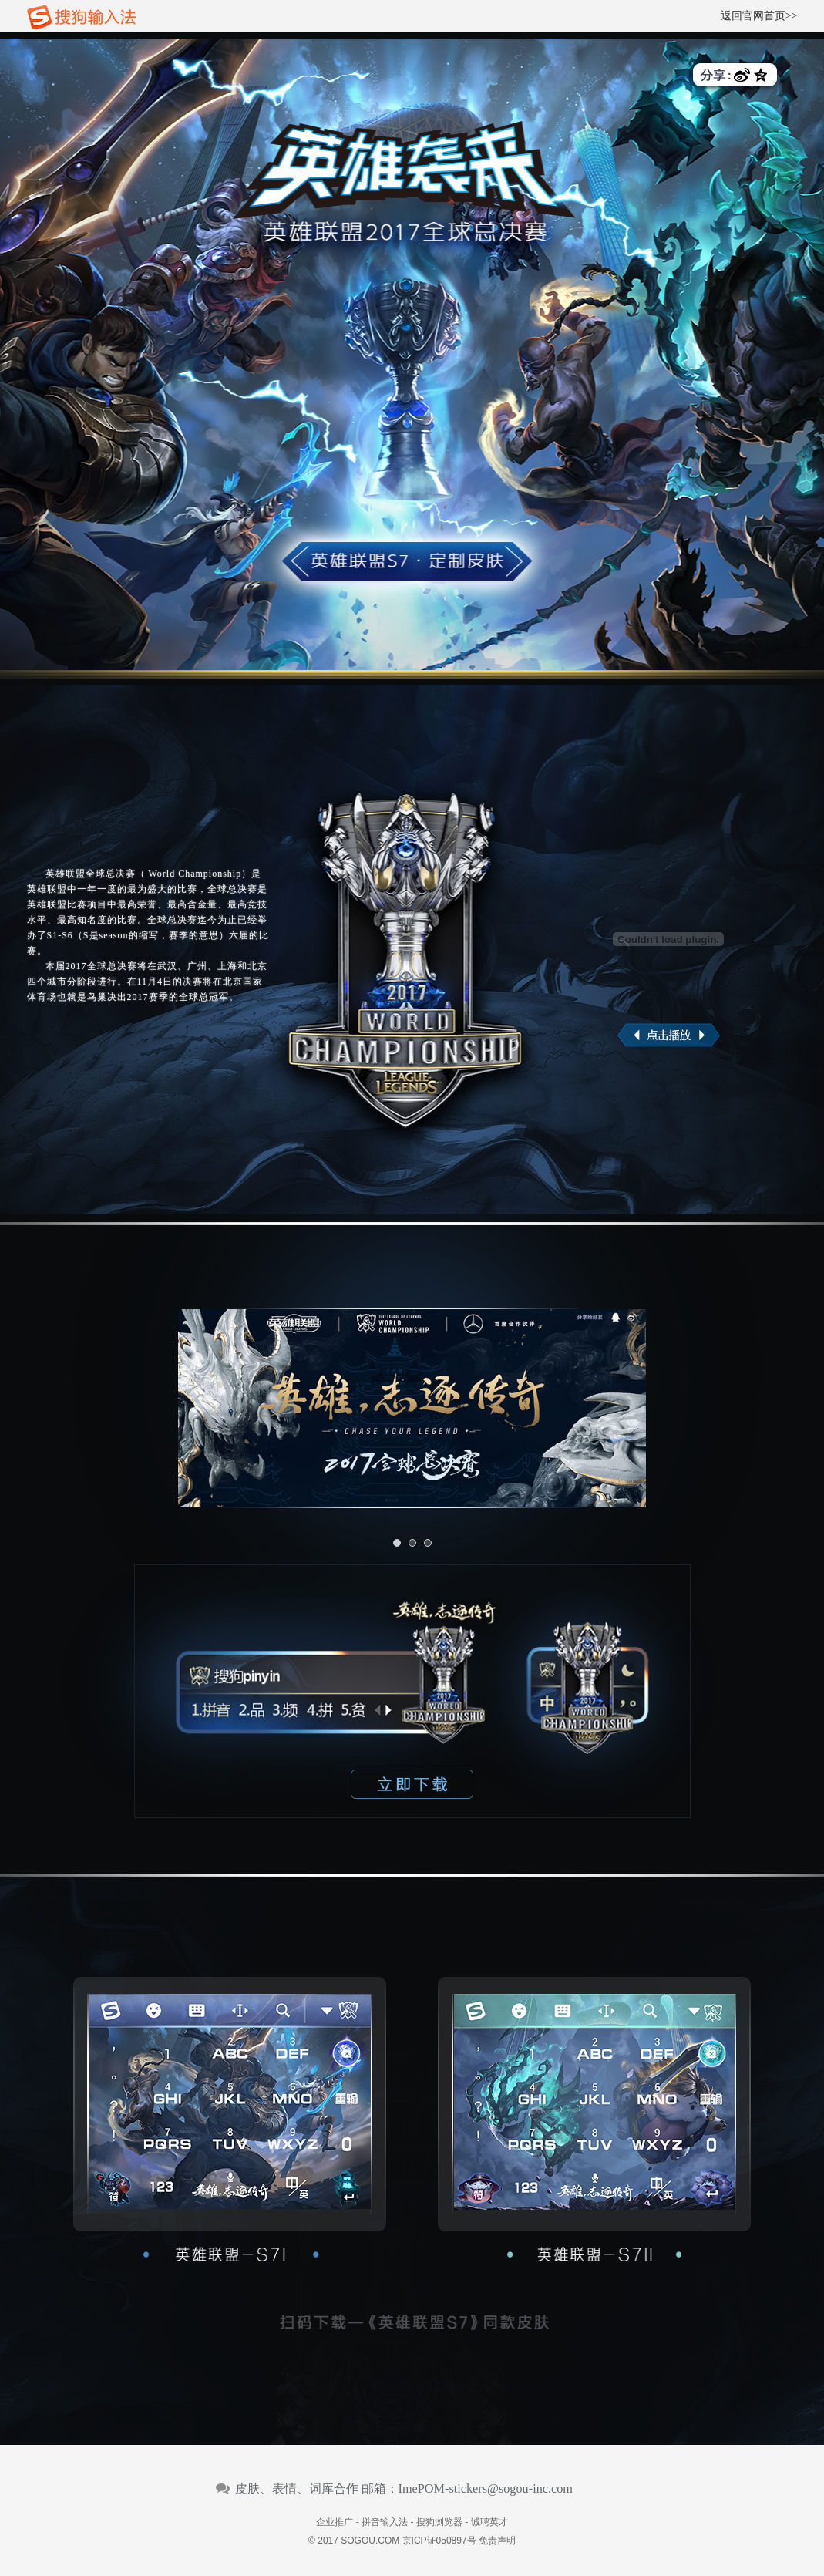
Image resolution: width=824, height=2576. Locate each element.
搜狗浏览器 (439, 2522)
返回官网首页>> (759, 16)
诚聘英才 (489, 2522)
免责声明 (497, 2540)
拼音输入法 (385, 2522)
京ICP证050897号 (439, 2540)
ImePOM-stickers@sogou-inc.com (486, 2489)
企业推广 (334, 2522)
